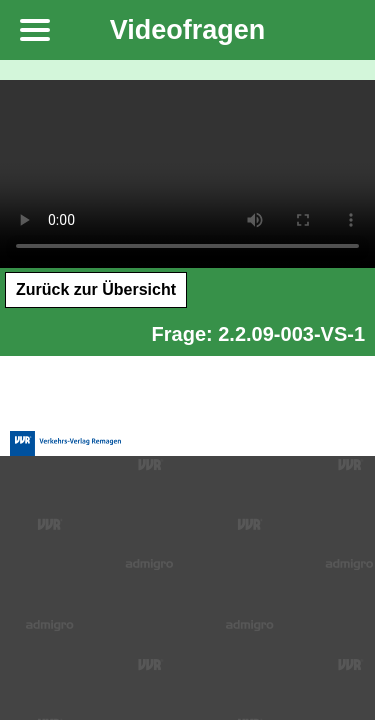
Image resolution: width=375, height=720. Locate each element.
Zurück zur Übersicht (96, 289)
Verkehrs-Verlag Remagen (66, 416)
